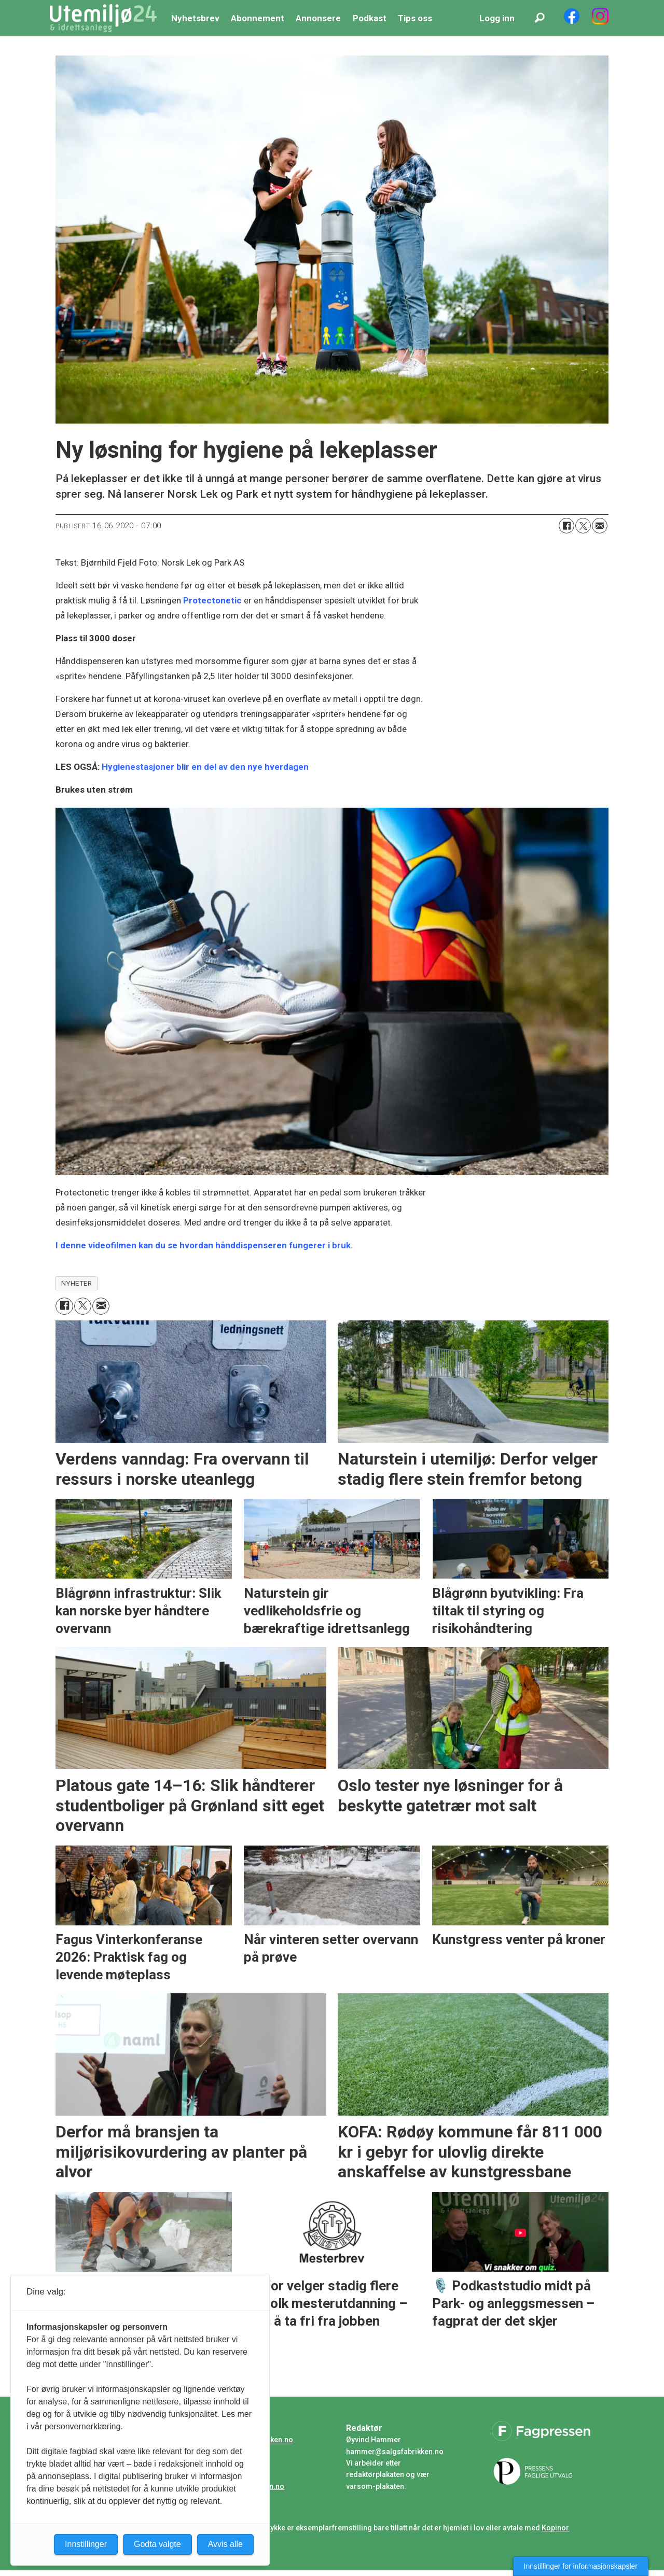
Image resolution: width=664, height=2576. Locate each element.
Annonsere (318, 18)
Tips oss (415, 18)
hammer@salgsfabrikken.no (395, 2451)
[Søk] (539, 18)
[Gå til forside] (103, 18)
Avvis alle (225, 2544)
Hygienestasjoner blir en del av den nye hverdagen (205, 767)
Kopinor (555, 2528)
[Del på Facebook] (566, 525)
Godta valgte (157, 2544)
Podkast (369, 18)
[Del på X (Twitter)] (583, 525)
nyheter (76, 1283)
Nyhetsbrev (195, 18)
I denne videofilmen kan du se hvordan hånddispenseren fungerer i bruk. (204, 1245)
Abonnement (257, 18)
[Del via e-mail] (599, 525)
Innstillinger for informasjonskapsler (581, 2566)
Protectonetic (212, 600)
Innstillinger (86, 2544)
